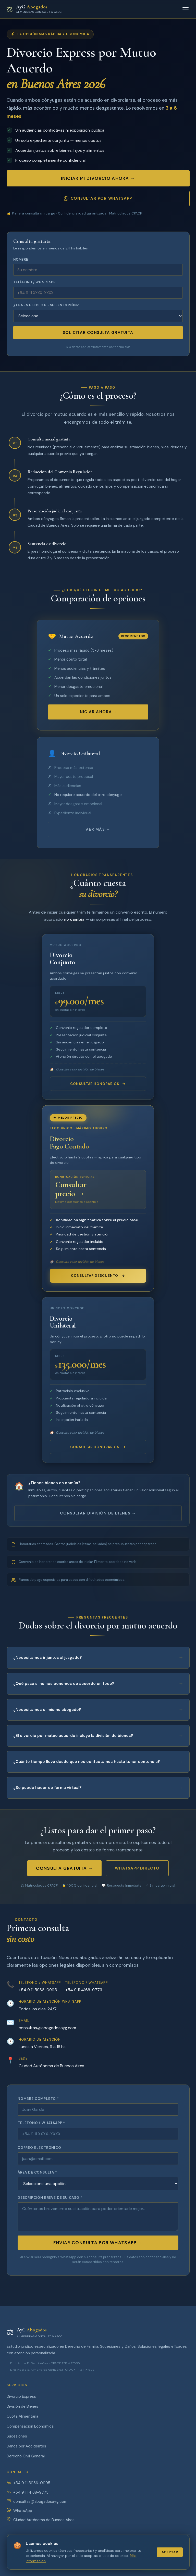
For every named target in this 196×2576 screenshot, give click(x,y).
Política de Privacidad (30, 2560)
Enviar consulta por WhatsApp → (98, 2242)
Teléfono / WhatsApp (34, 282)
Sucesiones (17, 2436)
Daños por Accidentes (26, 2446)
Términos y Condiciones (83, 2560)
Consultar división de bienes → (98, 1513)
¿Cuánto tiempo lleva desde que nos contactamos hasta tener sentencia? (86, 1761)
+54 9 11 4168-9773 (83, 1989)
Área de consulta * (37, 2172)
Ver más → (97, 829)
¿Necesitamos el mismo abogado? (47, 1709)
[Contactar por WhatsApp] (162, 2560)
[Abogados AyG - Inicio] (35, 9)
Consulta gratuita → (64, 1868)
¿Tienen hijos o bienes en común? (46, 305)
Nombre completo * (38, 2099)
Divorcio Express (21, 2396)
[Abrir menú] (185, 9)
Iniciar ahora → (98, 711)
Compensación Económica (30, 2426)
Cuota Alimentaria (22, 2416)
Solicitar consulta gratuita (98, 332)
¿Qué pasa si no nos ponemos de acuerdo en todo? (63, 1683)
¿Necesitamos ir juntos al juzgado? (47, 1657)
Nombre (20, 259)
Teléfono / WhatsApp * (41, 2123)
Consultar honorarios (98, 1084)
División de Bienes (22, 2406)
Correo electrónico (39, 2147)
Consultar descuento (98, 1275)
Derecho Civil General (26, 2456)
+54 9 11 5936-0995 (38, 1989)
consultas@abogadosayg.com (47, 2027)
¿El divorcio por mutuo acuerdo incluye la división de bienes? (73, 1735)
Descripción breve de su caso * (50, 2197)
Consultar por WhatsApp (98, 198)
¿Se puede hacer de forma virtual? (47, 1787)
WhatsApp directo (137, 1868)
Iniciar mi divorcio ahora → (98, 178)
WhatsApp (22, 2510)
